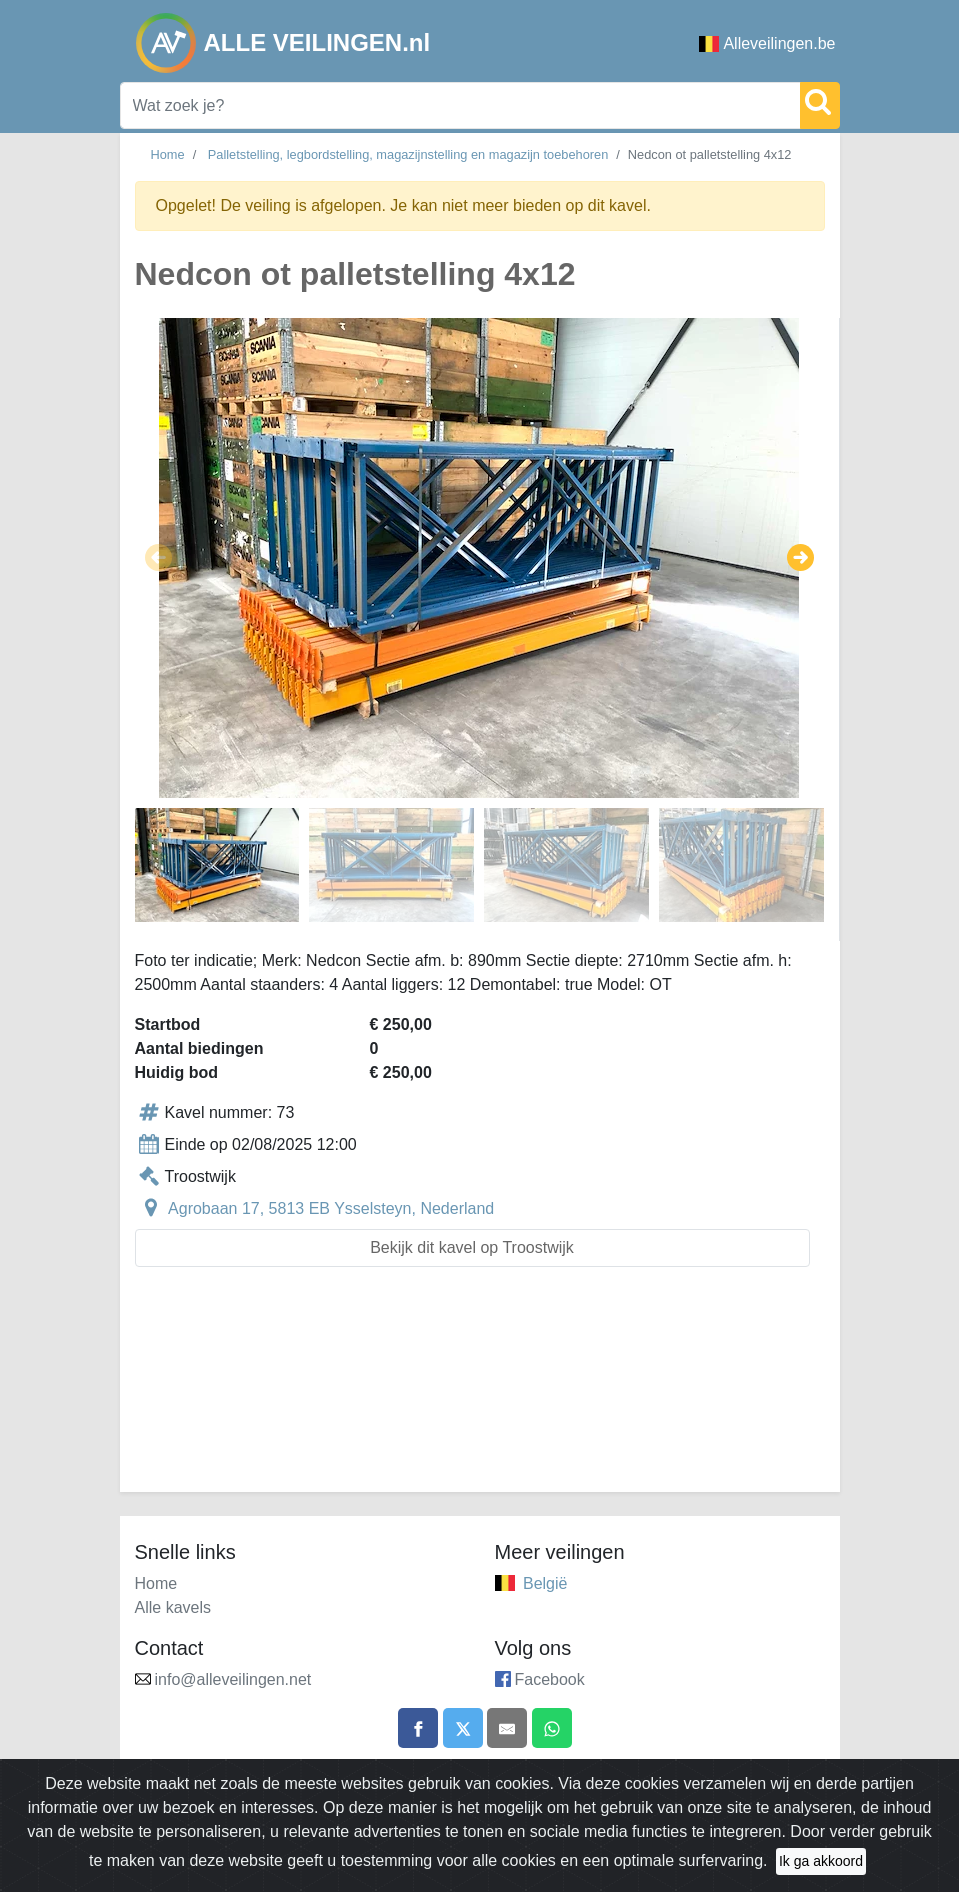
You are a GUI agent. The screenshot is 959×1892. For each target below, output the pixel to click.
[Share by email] (507, 1728)
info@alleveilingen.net (233, 1679)
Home (168, 154)
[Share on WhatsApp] (552, 1728)
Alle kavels (173, 1607)
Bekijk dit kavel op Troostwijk (472, 1247)
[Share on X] (463, 1728)
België (545, 1583)
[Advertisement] (480, 1391)
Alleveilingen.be (767, 43)
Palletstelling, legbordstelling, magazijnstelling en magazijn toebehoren (408, 154)
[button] (158, 558)
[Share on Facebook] (418, 1728)
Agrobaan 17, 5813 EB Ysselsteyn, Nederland (331, 1208)
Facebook (550, 1679)
